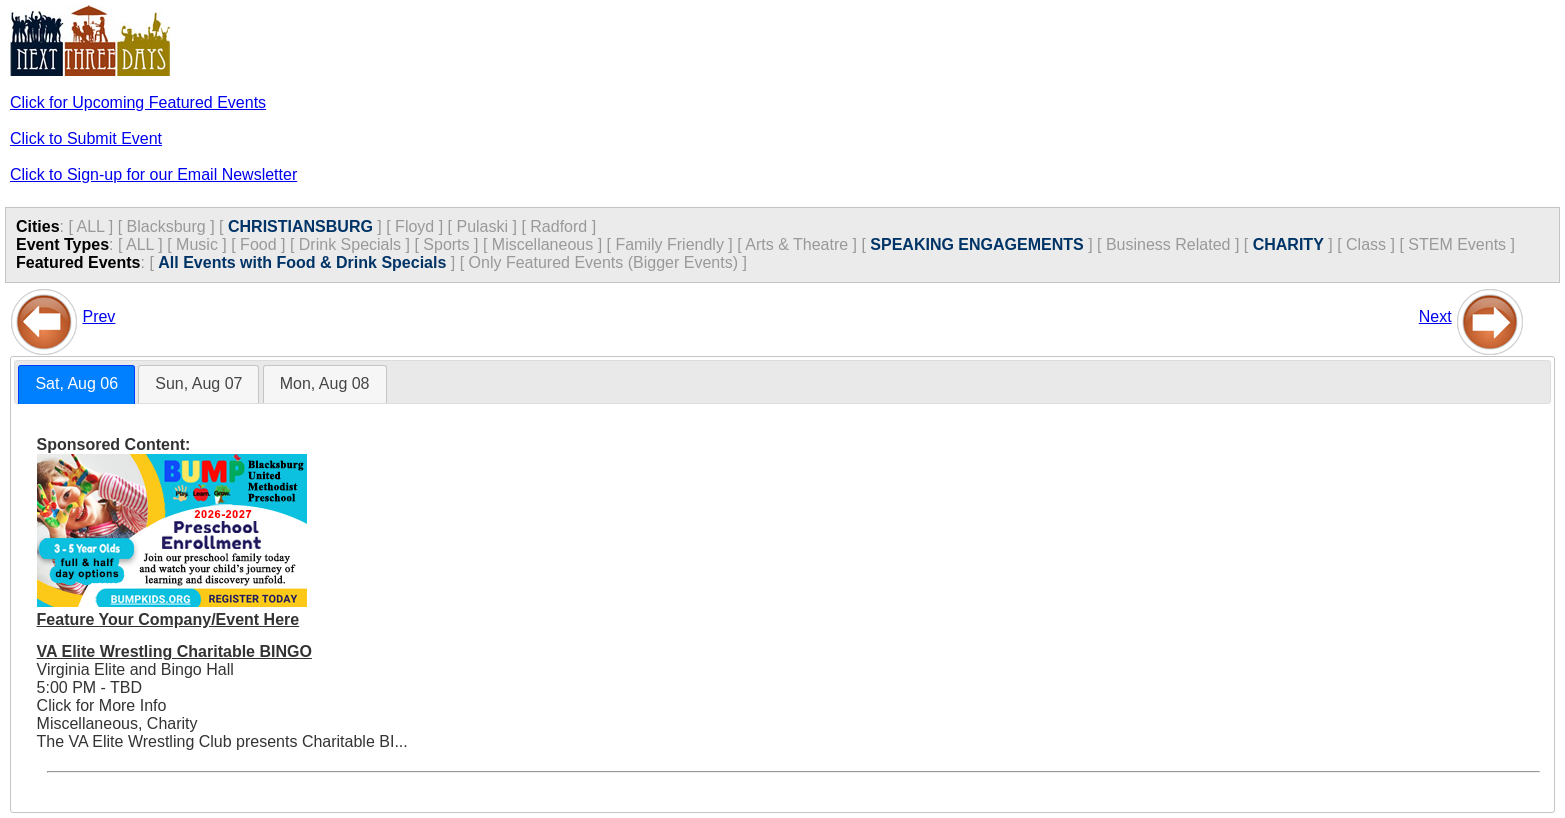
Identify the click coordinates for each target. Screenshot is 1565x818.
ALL (90, 226)
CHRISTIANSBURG (300, 226)
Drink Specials (350, 244)
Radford (558, 226)
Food (258, 244)
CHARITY (1288, 244)
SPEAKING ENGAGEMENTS (976, 244)
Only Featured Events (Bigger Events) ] (608, 262)
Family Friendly (669, 244)
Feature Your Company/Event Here (168, 619)
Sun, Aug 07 (198, 383)
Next (1435, 316)
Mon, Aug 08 (325, 383)
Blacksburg (166, 226)
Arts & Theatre (796, 244)
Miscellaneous (542, 244)
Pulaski (482, 226)
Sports (446, 244)
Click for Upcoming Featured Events (138, 102)
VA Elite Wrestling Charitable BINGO (174, 651)
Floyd (414, 226)
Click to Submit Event (86, 138)
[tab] (76, 384)
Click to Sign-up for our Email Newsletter (153, 174)
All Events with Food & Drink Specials (302, 262)
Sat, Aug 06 (76, 383)
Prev (98, 316)
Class (1366, 244)
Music (197, 244)
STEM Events (1457, 244)
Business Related (1168, 244)
